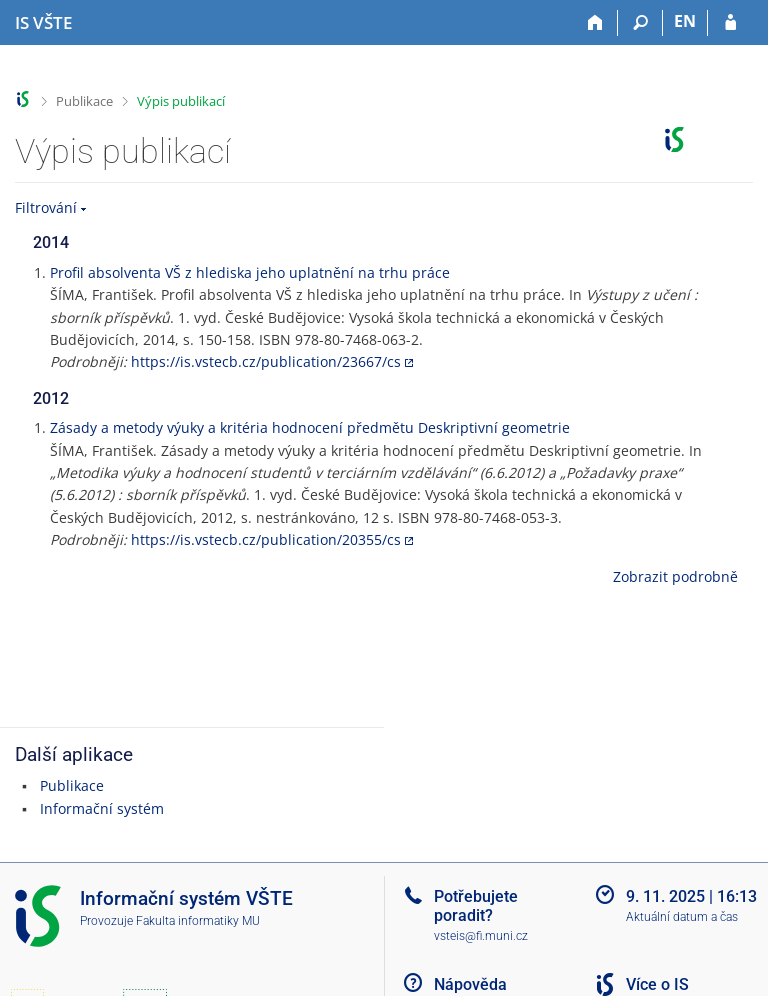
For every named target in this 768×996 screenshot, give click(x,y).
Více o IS (657, 984)
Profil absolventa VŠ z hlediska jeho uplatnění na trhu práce (250, 272)
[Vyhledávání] (640, 23)
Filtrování (46, 207)
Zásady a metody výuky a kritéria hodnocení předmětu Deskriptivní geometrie (310, 427)
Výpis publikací (181, 101)
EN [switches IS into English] (685, 21)
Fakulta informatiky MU (198, 921)
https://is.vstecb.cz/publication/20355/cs (266, 539)
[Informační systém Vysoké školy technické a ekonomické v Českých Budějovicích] (43, 23)
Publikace (84, 101)
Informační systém (102, 808)
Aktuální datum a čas (682, 917)
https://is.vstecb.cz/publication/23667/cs (266, 361)
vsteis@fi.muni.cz (481, 936)
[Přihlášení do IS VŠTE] (730, 23)
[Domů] (595, 23)
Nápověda (470, 984)
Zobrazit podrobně (675, 576)
